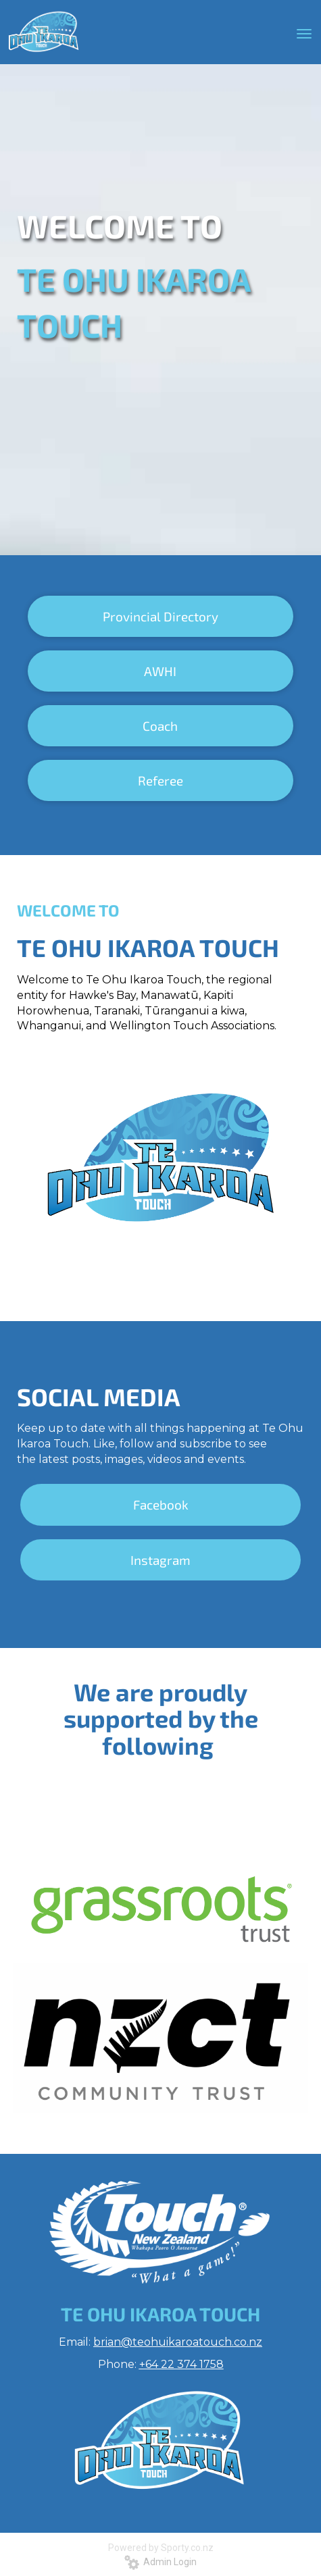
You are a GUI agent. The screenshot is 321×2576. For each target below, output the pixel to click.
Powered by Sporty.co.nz (161, 2547)
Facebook (161, 1504)
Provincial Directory (160, 616)
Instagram (160, 1560)
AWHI (160, 671)
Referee (160, 780)
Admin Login (160, 2561)
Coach (160, 725)
